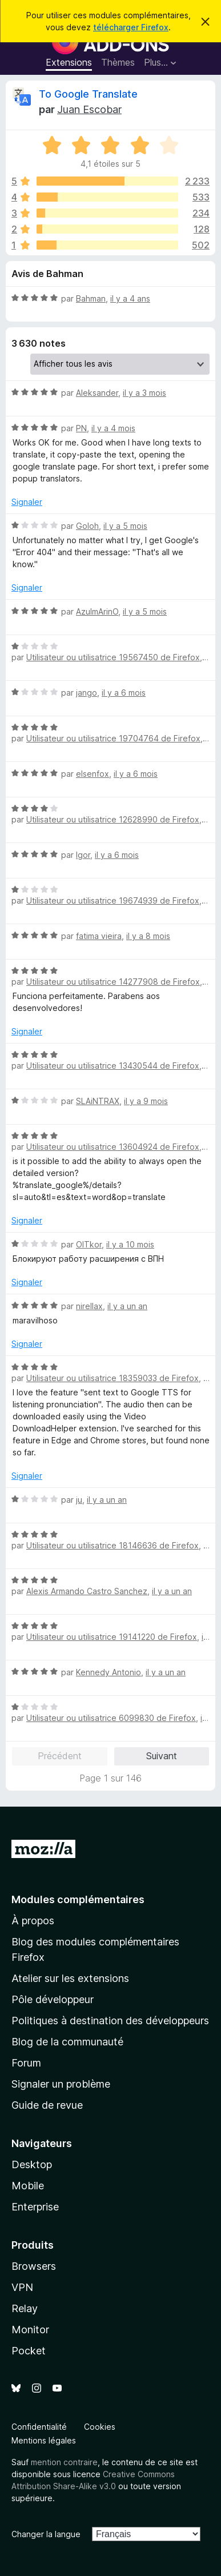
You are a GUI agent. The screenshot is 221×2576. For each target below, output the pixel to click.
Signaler (26, 502)
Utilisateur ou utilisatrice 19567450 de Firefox (113, 657)
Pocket (28, 2351)
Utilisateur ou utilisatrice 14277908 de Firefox (113, 981)
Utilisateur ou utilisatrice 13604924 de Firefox (112, 1146)
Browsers (33, 2266)
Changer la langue (46, 2534)
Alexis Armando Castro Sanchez (86, 1591)
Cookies (99, 2426)
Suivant (161, 1756)
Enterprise (35, 2207)
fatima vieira (99, 936)
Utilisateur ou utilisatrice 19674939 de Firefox (112, 900)
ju (79, 1499)
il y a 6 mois (124, 692)
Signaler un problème (60, 2084)
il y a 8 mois (148, 936)
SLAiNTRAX (97, 1101)
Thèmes (118, 62)
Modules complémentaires (77, 1899)
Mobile (27, 2186)
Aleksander (97, 393)
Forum (26, 2063)
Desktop (31, 2164)
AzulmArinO (97, 611)
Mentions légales (43, 2440)
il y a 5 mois (125, 526)
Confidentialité (39, 2426)
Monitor (30, 2330)
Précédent (60, 1756)
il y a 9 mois (146, 1101)
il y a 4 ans (130, 298)
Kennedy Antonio (108, 1672)
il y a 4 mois (113, 428)
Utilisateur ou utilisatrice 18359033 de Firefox (112, 1378)
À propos (32, 1921)
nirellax (89, 1306)
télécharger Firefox (130, 27)
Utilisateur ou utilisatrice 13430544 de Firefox (112, 1065)
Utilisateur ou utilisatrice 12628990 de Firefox (112, 819)
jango (86, 692)
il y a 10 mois (130, 1244)
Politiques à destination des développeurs (110, 2021)
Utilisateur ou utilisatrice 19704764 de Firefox (113, 738)
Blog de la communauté (67, 2042)
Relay (24, 2308)
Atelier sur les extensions (70, 1978)
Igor (83, 855)
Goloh (87, 526)
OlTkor (89, 1244)
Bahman (91, 298)
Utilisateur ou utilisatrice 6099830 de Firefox (111, 1718)
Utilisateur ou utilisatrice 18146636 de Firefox (112, 1545)
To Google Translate (88, 94)
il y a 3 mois (144, 393)
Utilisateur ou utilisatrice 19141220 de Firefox (111, 1637)
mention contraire (64, 2462)
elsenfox (92, 774)
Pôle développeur (52, 1999)
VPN (22, 2287)
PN (81, 428)
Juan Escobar (89, 109)
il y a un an (127, 1306)
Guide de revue (47, 2105)
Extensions (69, 62)
